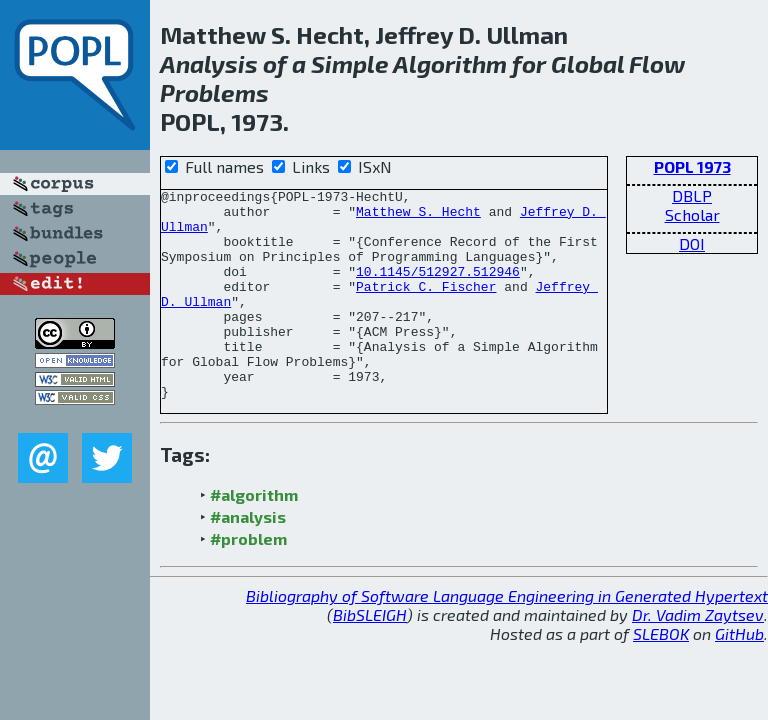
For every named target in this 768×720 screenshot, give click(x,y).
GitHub (739, 675)
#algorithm (254, 536)
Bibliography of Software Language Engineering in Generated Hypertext (507, 637)
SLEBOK (661, 675)
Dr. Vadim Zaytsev (698, 656)
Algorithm (450, 63)
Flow (657, 63)
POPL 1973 (692, 166)
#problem (248, 580)
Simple (350, 63)
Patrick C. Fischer (426, 307)
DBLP (692, 195)
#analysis (248, 558)
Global (587, 63)
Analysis (209, 63)
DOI (692, 243)
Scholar (692, 214)
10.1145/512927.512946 (438, 289)
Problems (214, 92)
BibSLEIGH (370, 656)
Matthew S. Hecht (418, 217)
